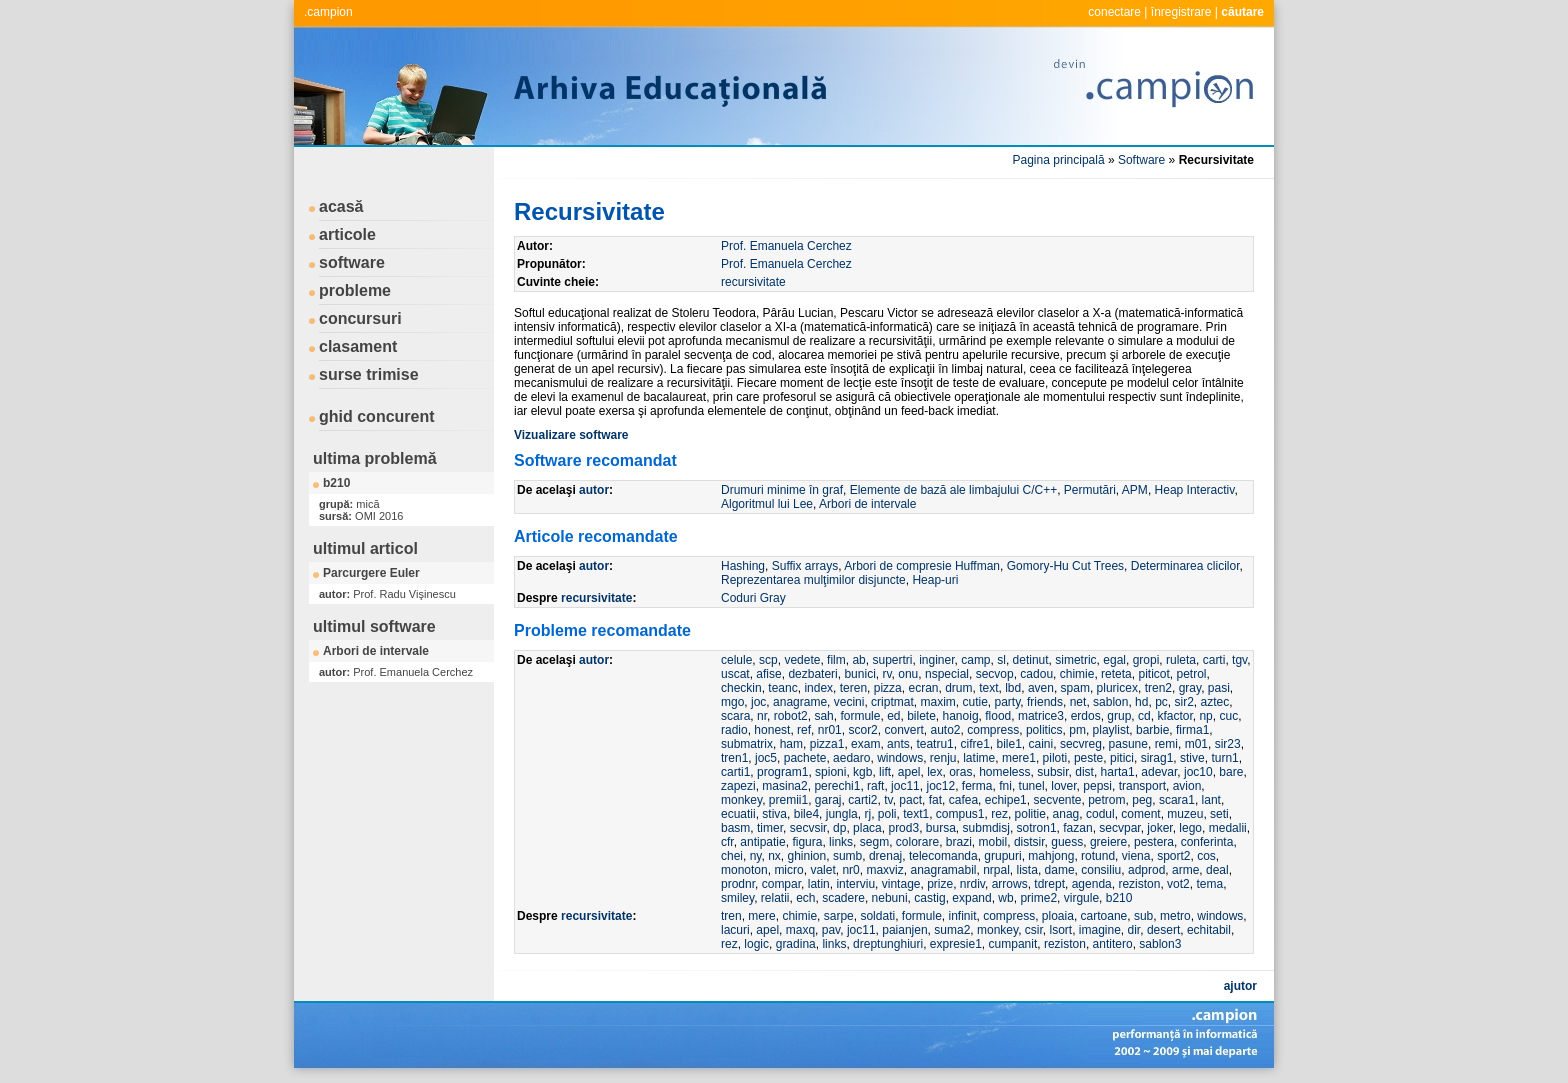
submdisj (986, 828)
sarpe (839, 916)
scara (735, 716)
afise (768, 674)
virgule (1081, 898)
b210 (336, 483)
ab (858, 660)
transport (1142, 786)
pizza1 (827, 744)
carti (1214, 660)
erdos (1086, 716)
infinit (962, 916)
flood (998, 716)
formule (860, 716)
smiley (737, 898)
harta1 (1118, 772)
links (841, 842)
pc (1161, 702)
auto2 (946, 730)
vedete (802, 660)
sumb (847, 856)
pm (1077, 730)
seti (1219, 814)
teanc (782, 688)
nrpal (996, 870)
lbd (1013, 688)
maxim (937, 702)
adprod (1146, 870)
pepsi (1097, 786)
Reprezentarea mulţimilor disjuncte (813, 580)
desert (1163, 930)
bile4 (806, 814)
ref (804, 730)
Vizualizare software (571, 435)
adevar (1159, 772)
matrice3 (1041, 716)
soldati (877, 916)
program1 (782, 772)
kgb (862, 772)
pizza (888, 688)
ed (893, 716)
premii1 (788, 800)
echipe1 (1006, 800)
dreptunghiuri (888, 944)
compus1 (960, 814)
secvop (995, 674)
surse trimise (369, 374)
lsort (1060, 930)
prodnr (738, 884)
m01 (1196, 744)
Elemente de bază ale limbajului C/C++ (953, 490)
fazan (1077, 828)
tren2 (1158, 688)
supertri (892, 660)
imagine (1100, 930)
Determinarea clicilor (1185, 566)
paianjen (904, 930)
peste (1088, 758)
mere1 (1019, 758)
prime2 (1038, 898)
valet (822, 870)
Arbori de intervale (376, 651)
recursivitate (753, 282)
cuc (1228, 716)
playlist (1111, 730)
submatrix (747, 744)
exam (865, 744)
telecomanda (943, 856)
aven (1041, 688)
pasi (1219, 688)
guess (1067, 842)
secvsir (808, 828)
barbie (1152, 730)
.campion (328, 12)
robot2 (791, 716)
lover (1063, 786)
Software (1141, 160)
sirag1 (1157, 758)
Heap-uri (935, 580)
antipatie (762, 842)
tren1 (734, 758)
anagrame (800, 702)
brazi (959, 842)
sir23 (1228, 744)
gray (1190, 688)
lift (885, 772)
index (818, 688)
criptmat (892, 702)
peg (1142, 800)
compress (993, 730)
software (352, 262)
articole (347, 234)
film (836, 660)
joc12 (940, 786)
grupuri (1002, 856)
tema (1209, 884)
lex (934, 772)
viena (1136, 856)
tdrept (1049, 884)
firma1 (1192, 730)
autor (594, 490)
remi (1166, 744)
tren (731, 916)
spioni (830, 772)
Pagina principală (1059, 160)
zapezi (738, 786)
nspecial (947, 674)
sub (1143, 916)
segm (874, 842)
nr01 (830, 730)
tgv (1239, 660)
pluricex (1117, 688)
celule (736, 660)
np (1205, 716)
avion (1187, 786)
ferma (977, 786)
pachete (805, 758)
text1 (916, 814)
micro (788, 870)
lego (1190, 828)
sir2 (1183, 702)
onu (908, 674)
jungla (842, 814)
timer (770, 828)
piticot (1153, 674)
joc (758, 702)
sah (823, 716)
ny (756, 856)
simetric (1075, 660)
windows (900, 758)
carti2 (862, 800)
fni (1005, 786)
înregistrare (1181, 12)
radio (734, 730)
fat (935, 800)
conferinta (1207, 842)
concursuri (360, 318)
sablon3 (1160, 944)
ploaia (1058, 916)
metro (1175, 916)
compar (781, 884)
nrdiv (972, 884)
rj (867, 814)
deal (1217, 870)
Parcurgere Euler (371, 573)
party (1008, 702)
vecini (849, 702)
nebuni (890, 898)
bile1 (1008, 744)
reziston (1139, 884)
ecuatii (738, 814)
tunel (1032, 786)
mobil (993, 842)
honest (772, 730)
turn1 (1224, 758)
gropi (1146, 660)
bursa (941, 828)
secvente (1057, 800)
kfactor (1174, 716)
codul (1100, 814)
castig (929, 898)
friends (1045, 702)
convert (903, 730)
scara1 (1177, 800)
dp (839, 828)
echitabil (1209, 930)
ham (791, 744)
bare (1231, 772)
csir (1034, 930)
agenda (1092, 884)
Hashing (743, 566)
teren (853, 688)
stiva (774, 814)
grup (1119, 716)
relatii (775, 898)
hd (1141, 702)
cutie (974, 702)
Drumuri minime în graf (782, 490)
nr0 (850, 870)
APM (1135, 490)
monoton (744, 870)
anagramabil (943, 870)
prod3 (903, 828)
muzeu (1185, 814)
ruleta (1181, 660)
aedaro (851, 758)
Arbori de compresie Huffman (922, 566)
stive (1192, 758)
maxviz (884, 870)
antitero (1113, 944)
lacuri (735, 930)
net (1078, 702)
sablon (1110, 702)
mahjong (1051, 856)
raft (875, 786)
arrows (1010, 884)
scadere (843, 898)
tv (888, 800)
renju (943, 758)
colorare (917, 842)
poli (887, 814)
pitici (1122, 758)
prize (940, 884)
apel (909, 772)
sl (1001, 660)
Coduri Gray (753, 598)
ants (898, 744)
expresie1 (956, 944)
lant (1211, 800)
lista (1027, 870)
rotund (1098, 856)
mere (761, 916)
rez (999, 814)
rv (886, 674)
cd (1144, 716)
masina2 (784, 786)
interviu (855, 884)
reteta (1116, 674)
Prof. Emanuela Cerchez (786, 246)
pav (831, 930)
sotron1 (1037, 828)
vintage (901, 884)
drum (958, 688)
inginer (936, 660)
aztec (1215, 702)
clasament (358, 346)
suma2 (952, 930)
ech (805, 898)
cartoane (1104, 916)
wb (1005, 898)
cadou (1036, 674)
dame (1060, 870)
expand (971, 898)
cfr (727, 842)
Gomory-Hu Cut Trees (1065, 566)
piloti (1055, 758)
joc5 (766, 758)
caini (1041, 744)
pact (910, 800)
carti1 (735, 772)
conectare (1114, 12)
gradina (796, 944)
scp (768, 660)
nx (774, 856)
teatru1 (934, 744)
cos (1206, 856)
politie (1030, 814)
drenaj (885, 856)
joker (1159, 828)
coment (1140, 814)
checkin (741, 688)
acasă (341, 206)
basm (735, 828)
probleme (355, 290)
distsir (1029, 842)
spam (1075, 688)
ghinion (807, 856)
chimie (1077, 674)
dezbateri (812, 674)
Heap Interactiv (1195, 490)
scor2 (862, 730)
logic (756, 944)
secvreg (1081, 744)
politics (1044, 730)
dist (1084, 772)
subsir (1052, 772)
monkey (741, 800)
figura (807, 842)
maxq (800, 930)
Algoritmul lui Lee (767, 504)
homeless (1004, 772)
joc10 (1198, 772)
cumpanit (1013, 944)
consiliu (1101, 870)
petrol (1191, 674)
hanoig (961, 716)
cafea (963, 800)
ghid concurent (377, 416)
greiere (1108, 842)
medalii (1228, 828)
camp (975, 660)
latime (979, 758)
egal (1114, 660)
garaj (828, 800)
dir (1134, 930)
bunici (859, 674)
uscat (735, 674)
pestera (1154, 842)
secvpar (1119, 828)
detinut (1031, 660)
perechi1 (837, 786)
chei (732, 856)
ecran (923, 688)
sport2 (1173, 856)
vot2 (1178, 884)
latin (819, 884)
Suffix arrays (805, 566)
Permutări (1090, 490)
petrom (1106, 800)
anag (1066, 814)
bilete (921, 716)
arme (1185, 870)
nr (762, 716)
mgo (732, 702)
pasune (1128, 744)
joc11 (905, 786)
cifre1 (974, 744)
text (988, 688)
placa (867, 828)
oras (960, 772)
